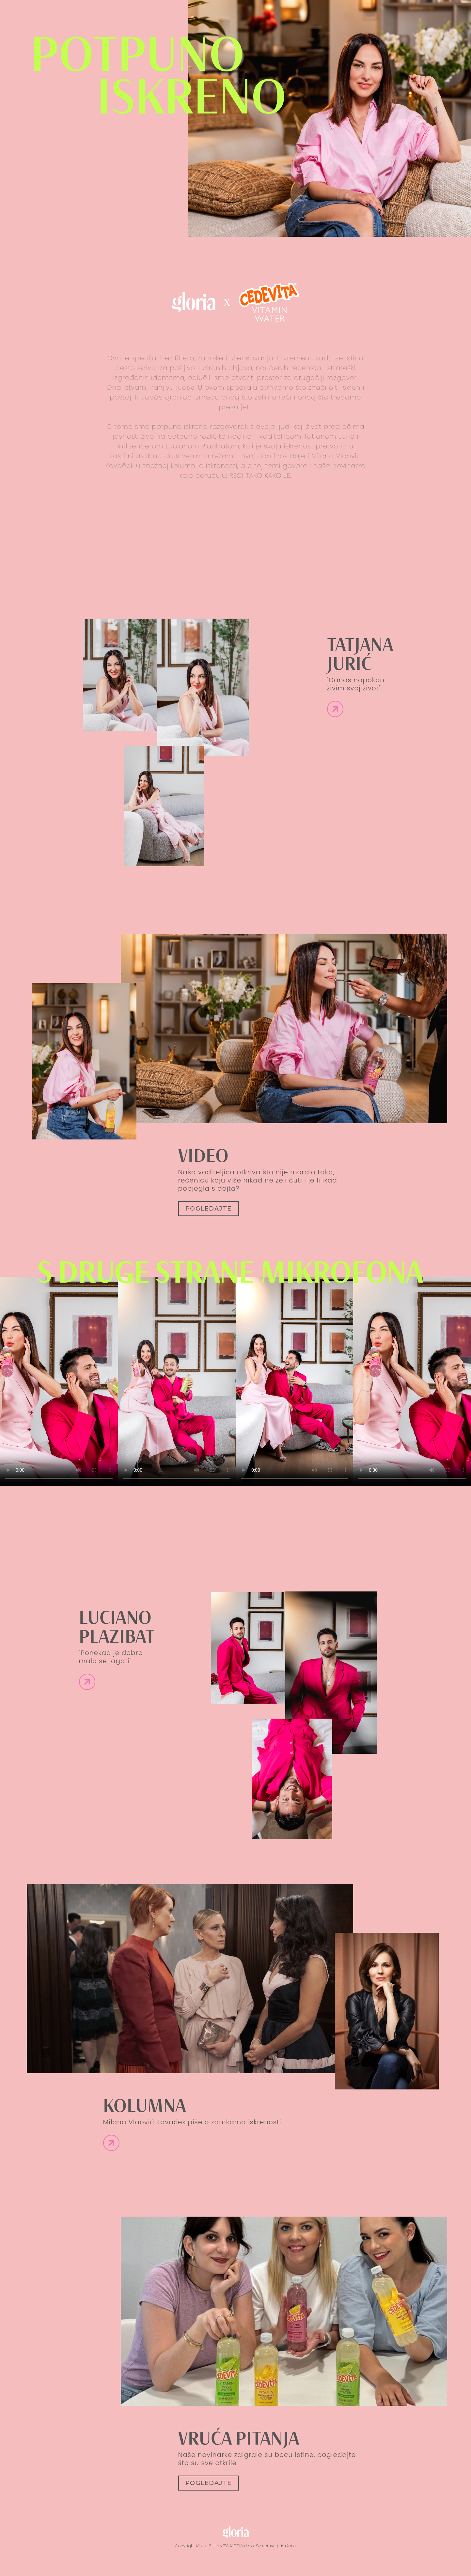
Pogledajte (208, 1208)
